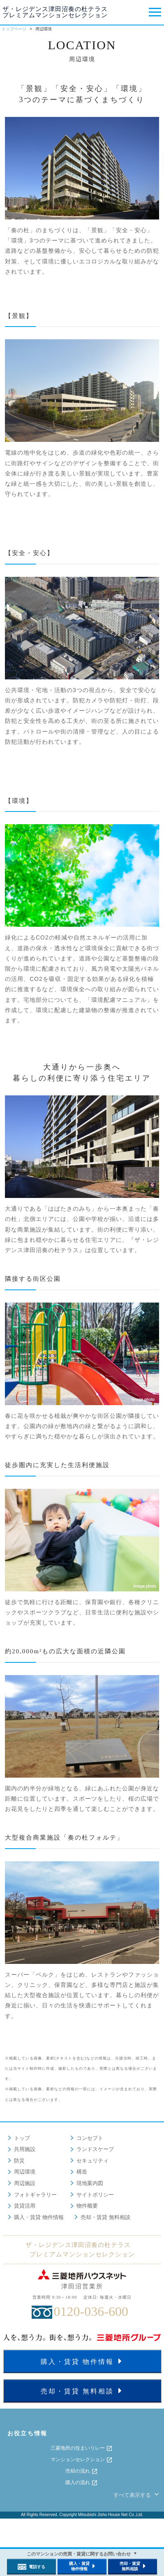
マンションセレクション (82, 2460)
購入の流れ (81, 2483)
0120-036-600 (91, 2311)
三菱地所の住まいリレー (82, 2448)
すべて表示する (137, 2495)
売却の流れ (81, 2471)
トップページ (14, 29)
